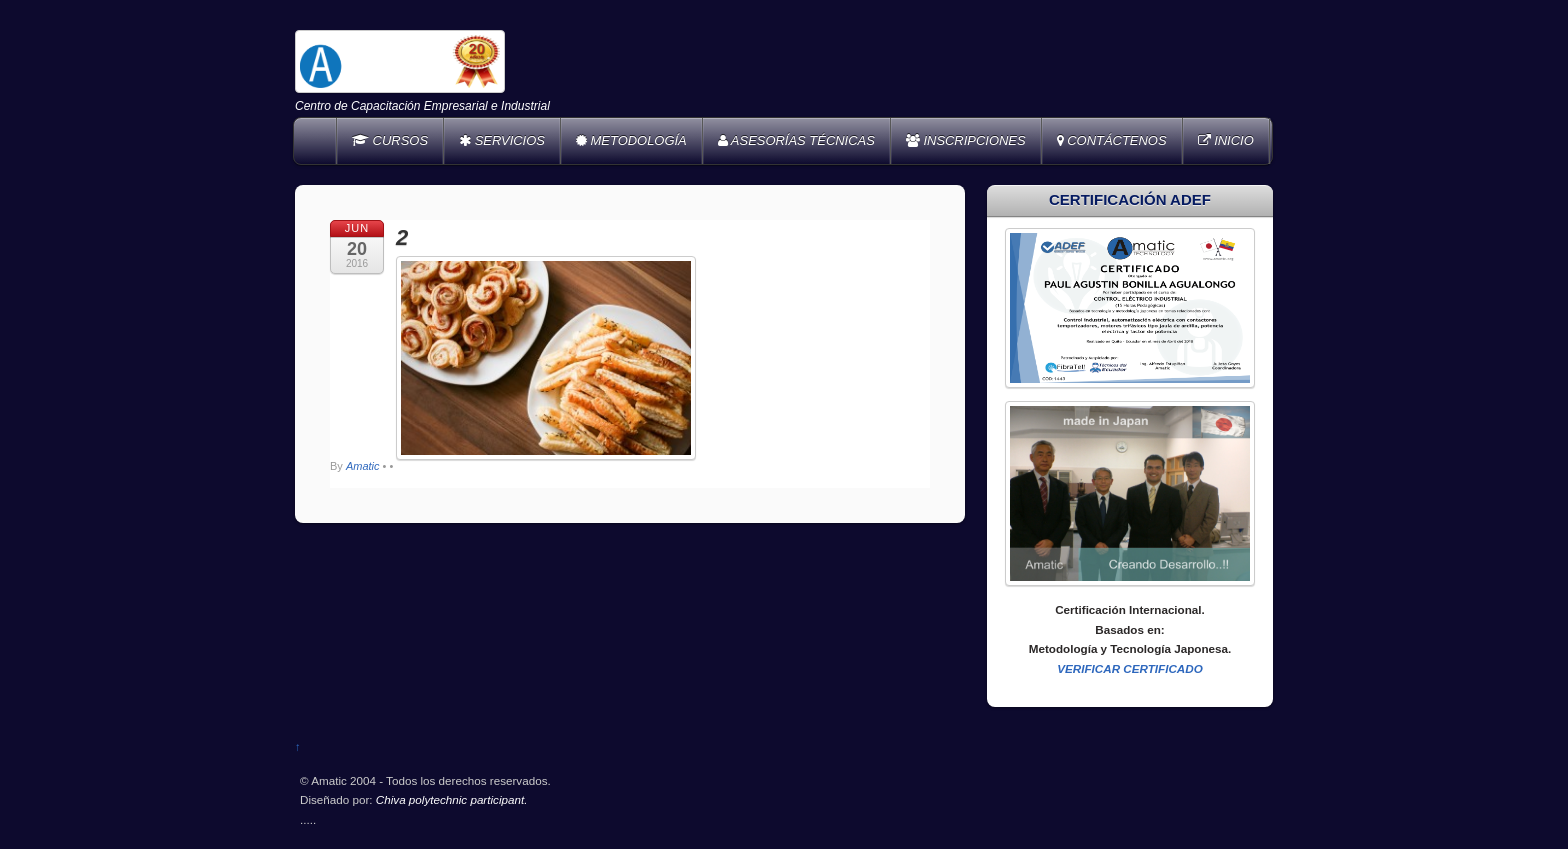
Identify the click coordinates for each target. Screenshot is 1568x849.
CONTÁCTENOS (1112, 140)
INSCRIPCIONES (966, 140)
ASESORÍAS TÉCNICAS (796, 140)
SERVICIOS (502, 140)
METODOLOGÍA (631, 140)
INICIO (1226, 140)
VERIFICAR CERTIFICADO (1130, 668)
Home (317, 141)
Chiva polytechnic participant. (452, 799)
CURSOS (390, 140)
